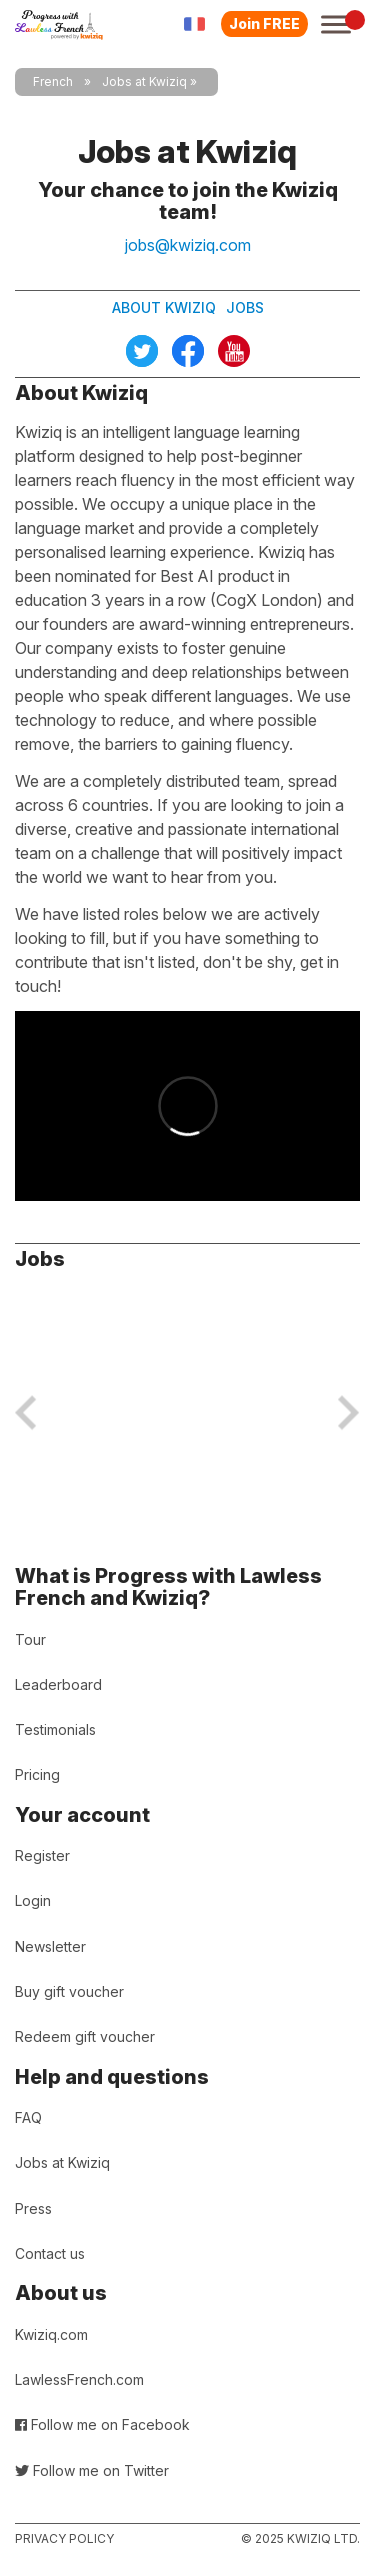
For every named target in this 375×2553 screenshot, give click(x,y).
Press (33, 2208)
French (53, 81)
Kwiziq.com (51, 2334)
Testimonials (55, 1729)
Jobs (245, 307)
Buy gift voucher (69, 1991)
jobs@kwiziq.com (188, 245)
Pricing (37, 1774)
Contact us (50, 2253)
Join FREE (264, 23)
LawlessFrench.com (79, 2379)
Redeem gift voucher (85, 2036)
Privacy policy (64, 2538)
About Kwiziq (164, 307)
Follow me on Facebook (102, 2424)
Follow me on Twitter (92, 2470)
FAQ (28, 2117)
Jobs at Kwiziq (62, 2162)
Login (33, 1900)
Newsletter (50, 1946)
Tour (30, 1639)
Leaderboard (58, 1684)
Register (42, 1855)
